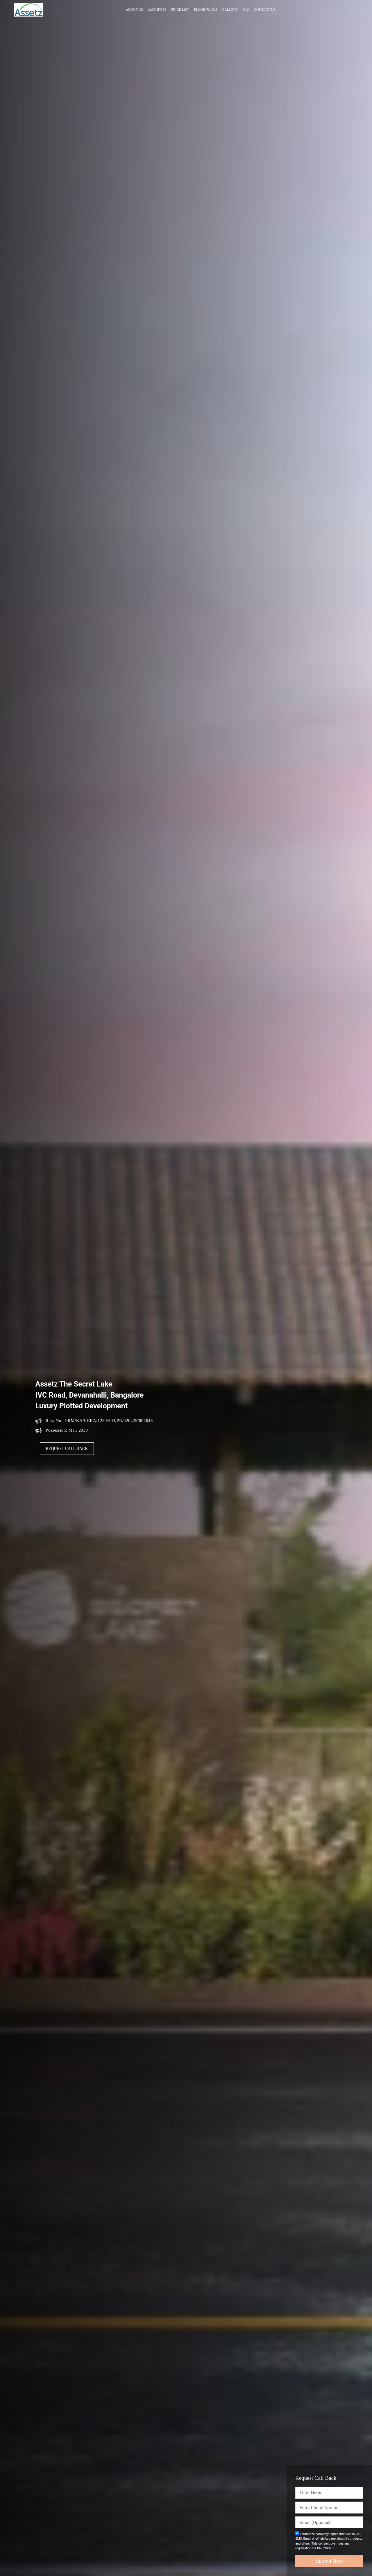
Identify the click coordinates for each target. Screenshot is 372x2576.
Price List (180, 10)
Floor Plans (205, 10)
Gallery (230, 10)
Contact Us (265, 10)
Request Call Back (67, 1448)
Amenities (157, 10)
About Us (134, 10)
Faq (246, 10)
